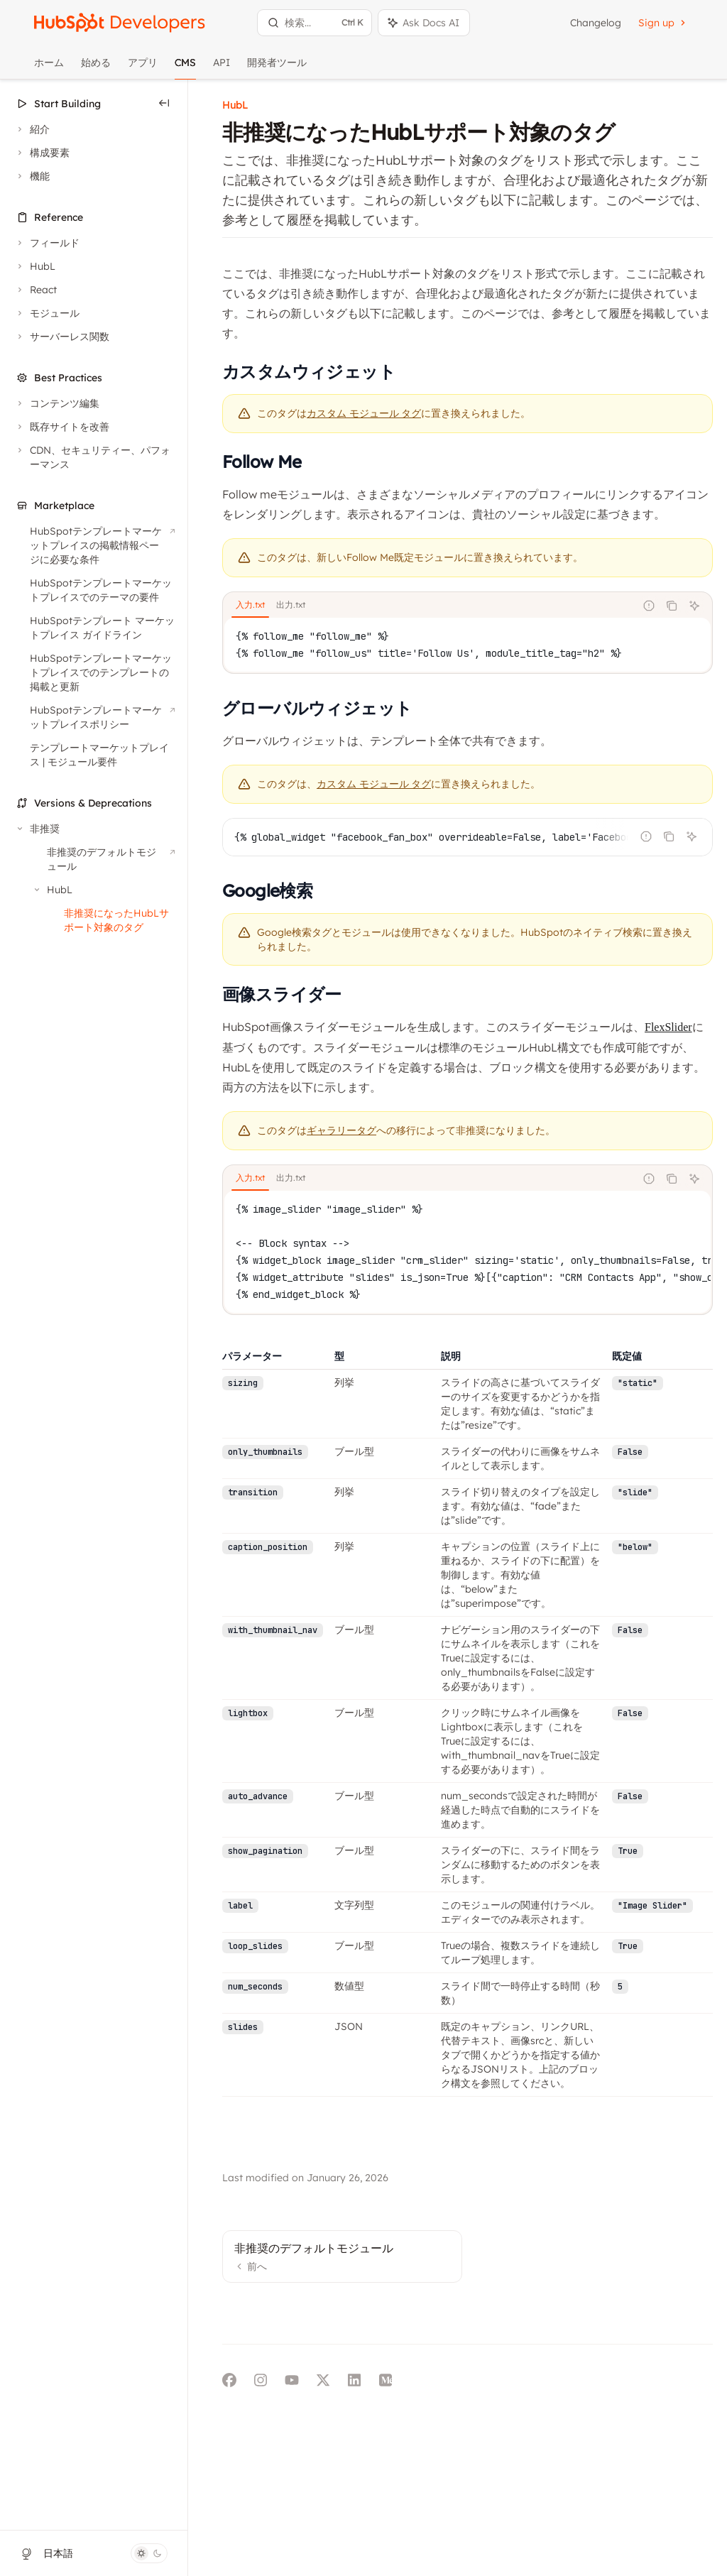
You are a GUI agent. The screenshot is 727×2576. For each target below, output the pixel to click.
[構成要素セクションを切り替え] (42, 152)
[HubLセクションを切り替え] (35, 266)
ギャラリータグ (341, 1130)
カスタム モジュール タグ (374, 784)
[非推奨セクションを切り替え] (37, 828)
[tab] (250, 604)
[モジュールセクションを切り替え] (47, 313)
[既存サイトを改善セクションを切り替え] (62, 426)
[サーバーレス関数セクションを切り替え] (62, 336)
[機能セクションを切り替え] (32, 176)
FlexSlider (668, 1027)
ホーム (49, 68)
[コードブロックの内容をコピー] (671, 605)
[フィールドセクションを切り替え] (47, 242)
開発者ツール (277, 68)
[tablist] (429, 606)
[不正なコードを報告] (649, 605)
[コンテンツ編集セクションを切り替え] (57, 403)
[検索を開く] (315, 23)
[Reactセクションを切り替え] (35, 289)
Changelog (595, 22)
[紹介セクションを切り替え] (32, 129)
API (221, 68)
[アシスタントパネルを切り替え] (423, 23)
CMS (185, 68)
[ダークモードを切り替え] (149, 2553)
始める (96, 68)
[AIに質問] (694, 605)
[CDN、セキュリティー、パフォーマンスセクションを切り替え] (94, 457)
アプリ (143, 68)
